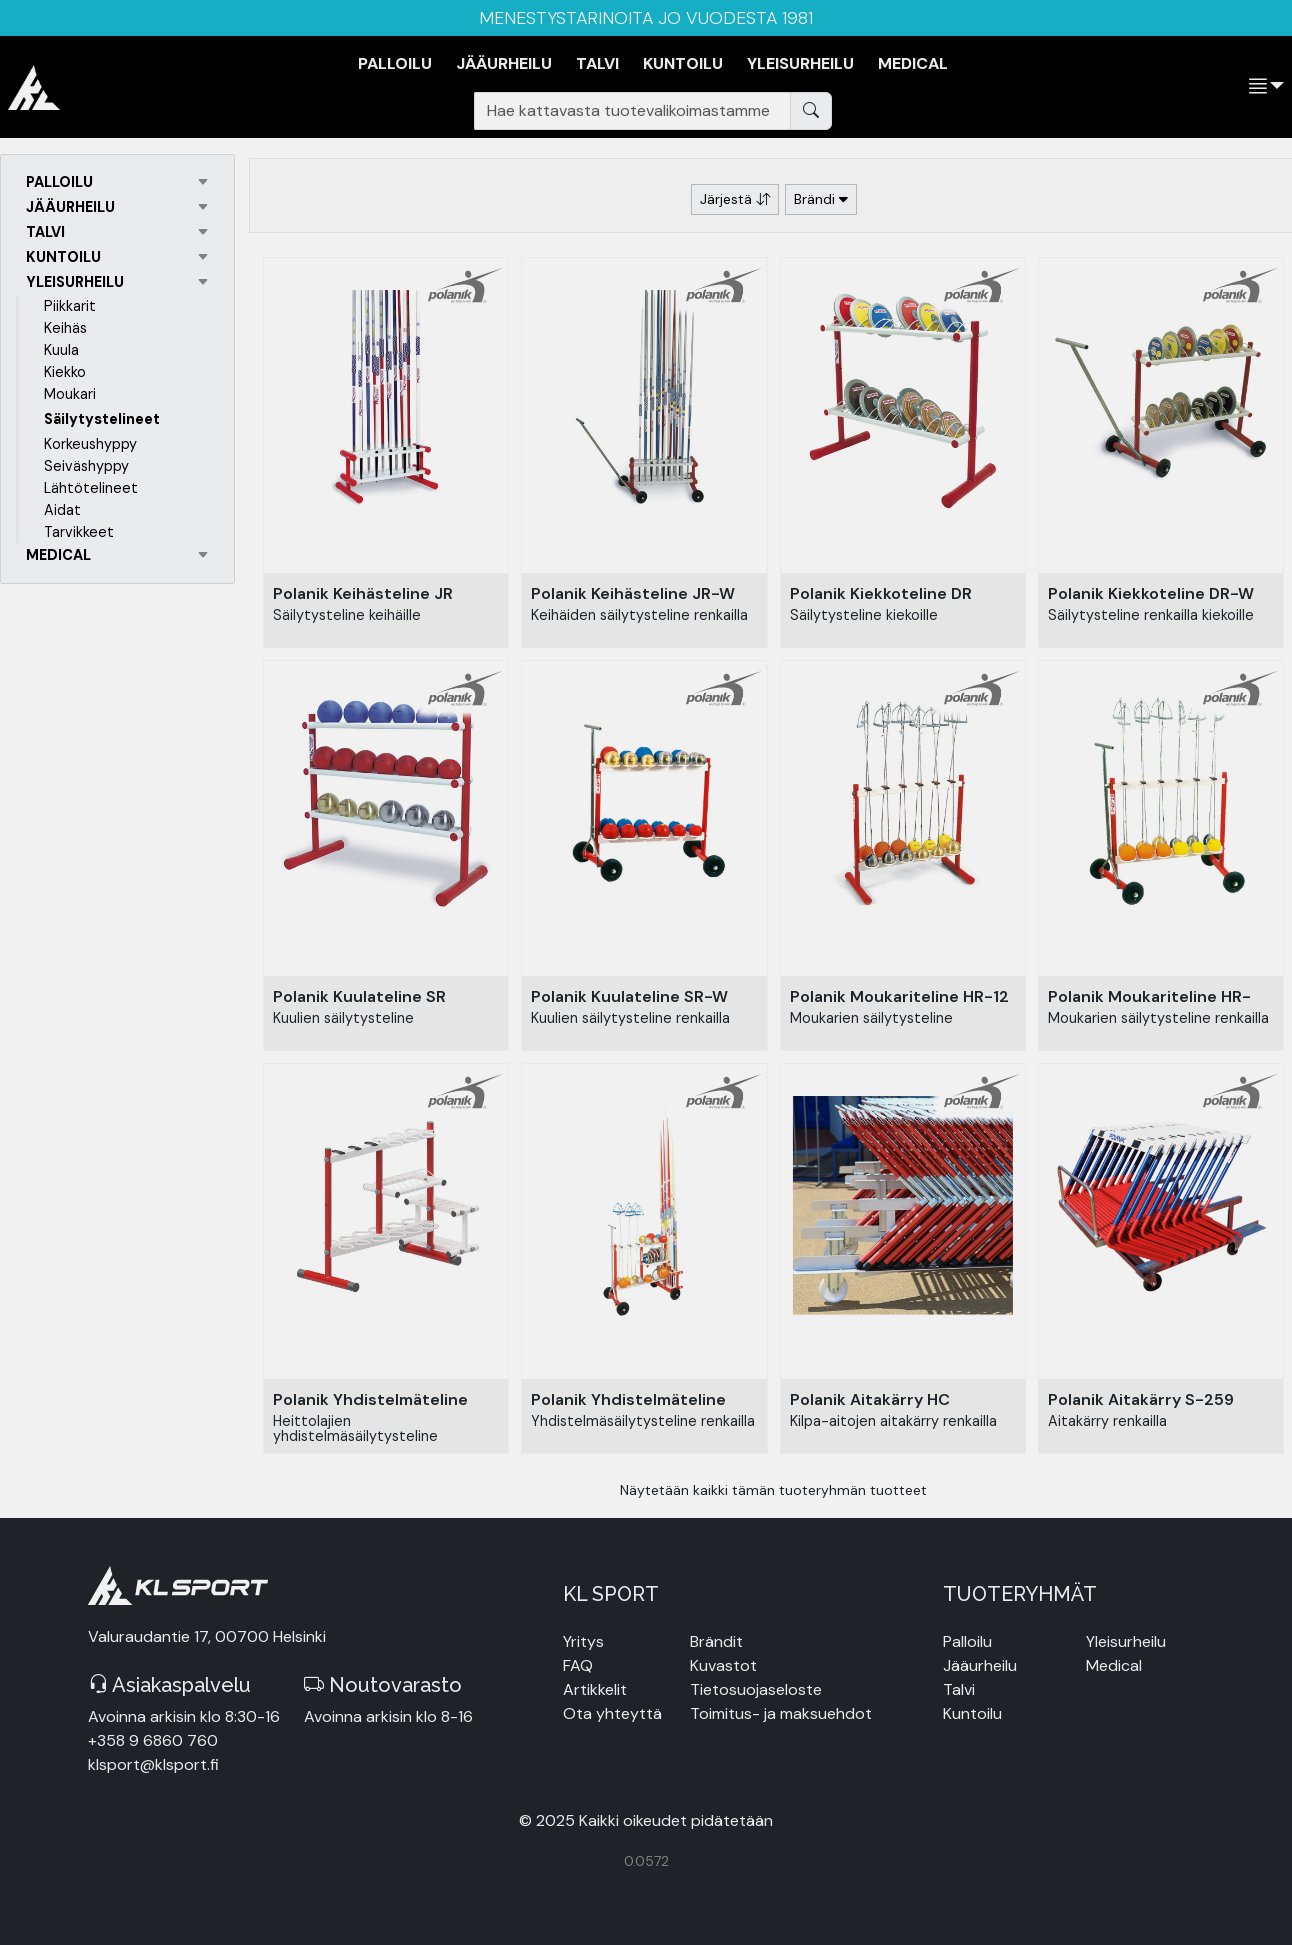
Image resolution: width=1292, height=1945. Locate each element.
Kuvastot (723, 1665)
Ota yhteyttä (612, 1713)
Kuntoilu (972, 1713)
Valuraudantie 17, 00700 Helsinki (207, 1636)
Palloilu (967, 1641)
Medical (1114, 1665)
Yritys (583, 1641)
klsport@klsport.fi (153, 1764)
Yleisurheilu (1126, 1641)
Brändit (716, 1641)
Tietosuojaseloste (756, 1689)
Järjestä (735, 199)
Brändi (821, 199)
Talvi (959, 1689)
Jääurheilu (980, 1665)
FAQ (578, 1665)
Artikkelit (595, 1689)
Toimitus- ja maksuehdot (781, 1713)
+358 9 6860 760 (153, 1740)
